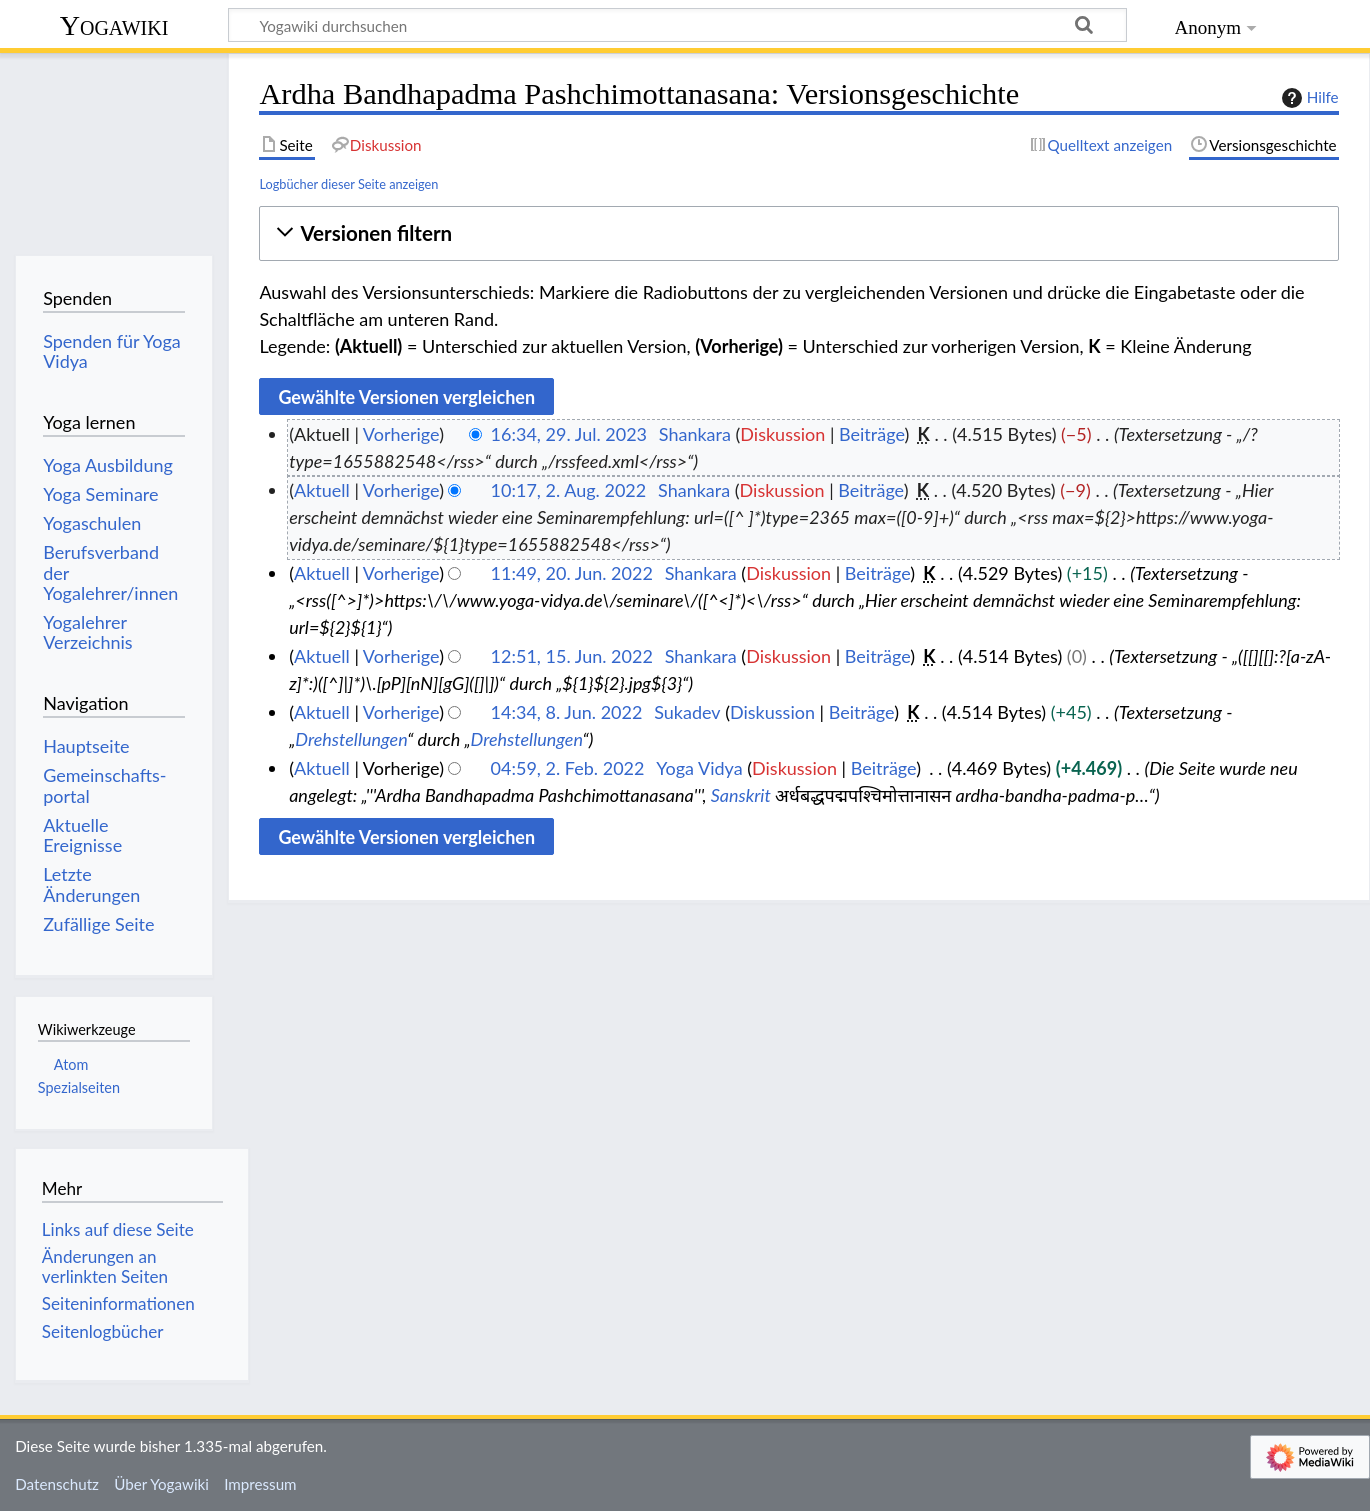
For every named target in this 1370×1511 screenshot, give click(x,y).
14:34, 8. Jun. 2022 (567, 712)
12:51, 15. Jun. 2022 (572, 656)
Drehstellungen (351, 739)
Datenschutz (57, 1484)
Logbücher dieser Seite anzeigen (348, 184)
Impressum (260, 1484)
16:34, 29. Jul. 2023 (569, 434)
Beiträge (871, 434)
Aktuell (322, 490)
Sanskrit (741, 795)
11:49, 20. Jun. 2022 (572, 573)
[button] (798, 233)
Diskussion (782, 434)
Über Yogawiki (161, 1484)
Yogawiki (114, 25)
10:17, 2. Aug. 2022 (569, 490)
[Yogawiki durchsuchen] (677, 25)
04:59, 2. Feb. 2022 (568, 768)
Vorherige (401, 434)
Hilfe (1308, 98)
